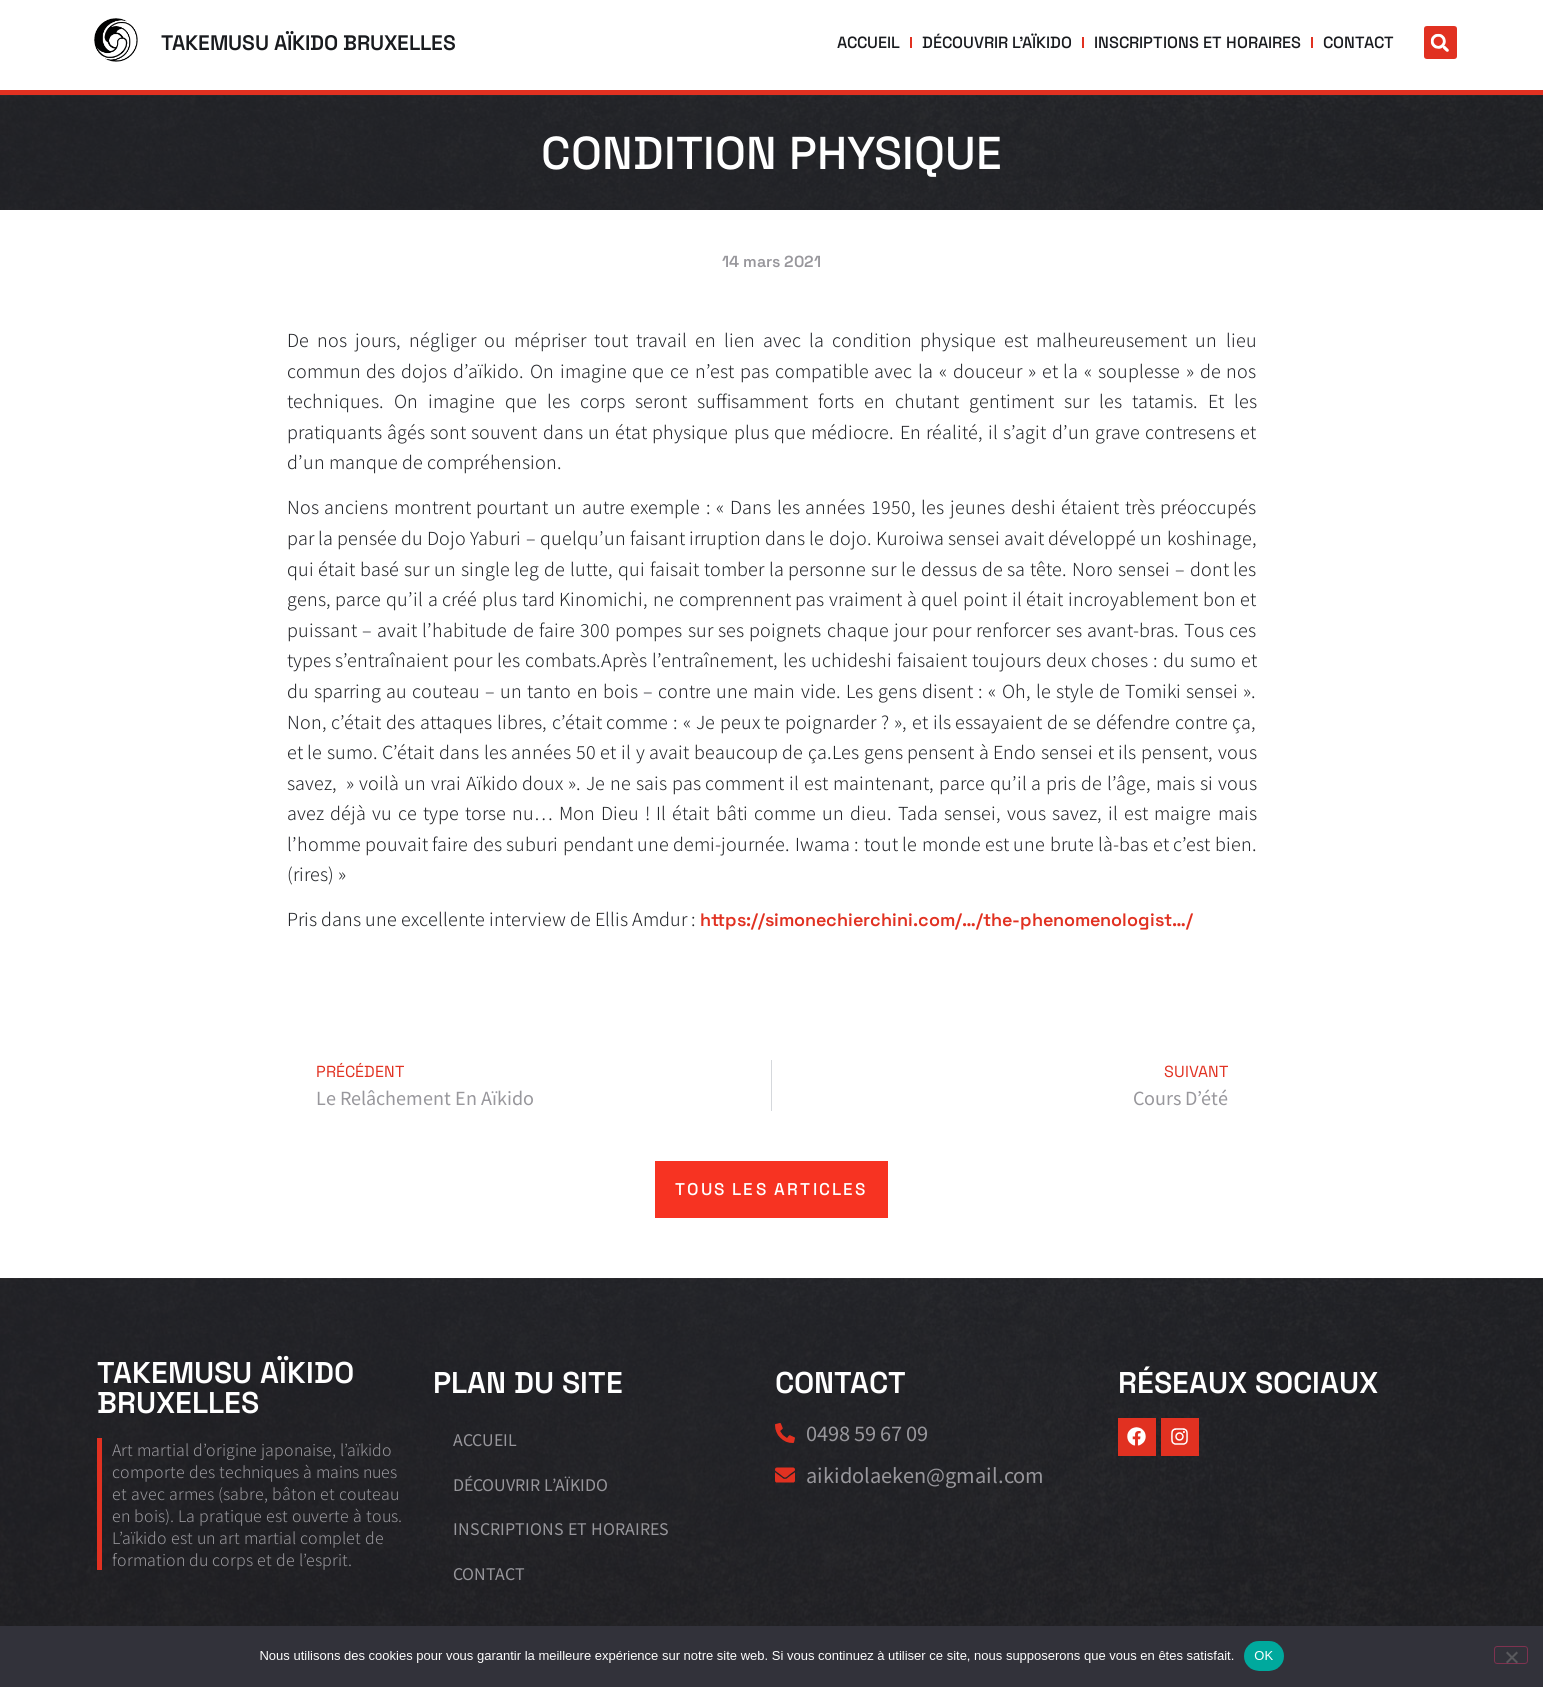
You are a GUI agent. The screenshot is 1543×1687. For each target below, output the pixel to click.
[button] (1440, 42)
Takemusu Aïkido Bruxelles (308, 42)
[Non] (1511, 1655)
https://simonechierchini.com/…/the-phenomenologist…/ (946, 919)
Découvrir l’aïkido (1025, 42)
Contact (1361, 42)
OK (1263, 1655)
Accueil (904, 42)
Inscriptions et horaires (1211, 42)
